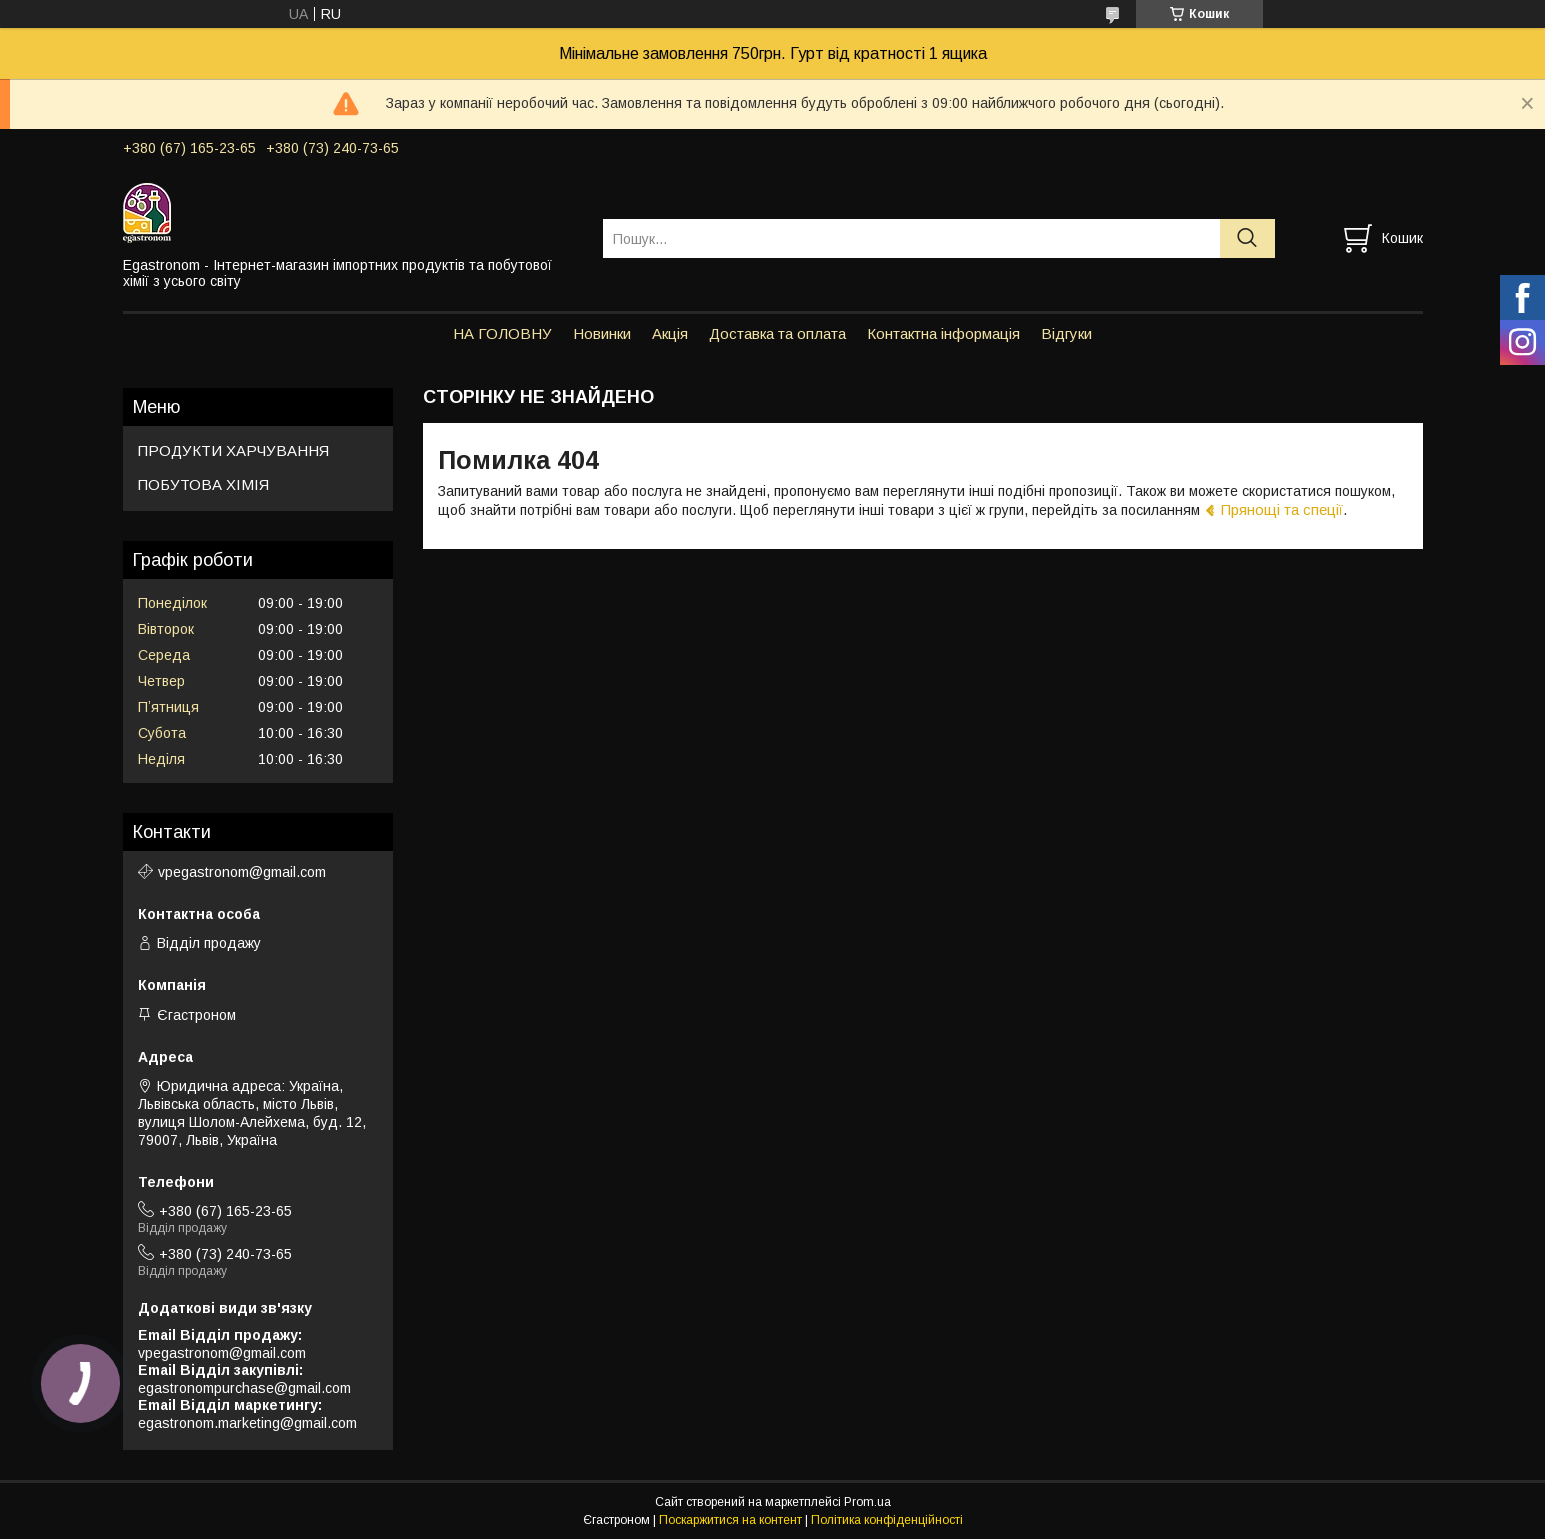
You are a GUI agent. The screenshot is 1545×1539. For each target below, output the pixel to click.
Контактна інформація (943, 333)
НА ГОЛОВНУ (502, 333)
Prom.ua (867, 1502)
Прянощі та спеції (1282, 509)
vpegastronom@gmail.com (242, 872)
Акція (670, 333)
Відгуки (1066, 333)
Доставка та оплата (777, 333)
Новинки (602, 333)
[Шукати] (1247, 238)
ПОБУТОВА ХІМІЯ (203, 484)
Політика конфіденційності (887, 1520)
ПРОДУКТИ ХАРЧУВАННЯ (233, 450)
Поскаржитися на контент (730, 1520)
